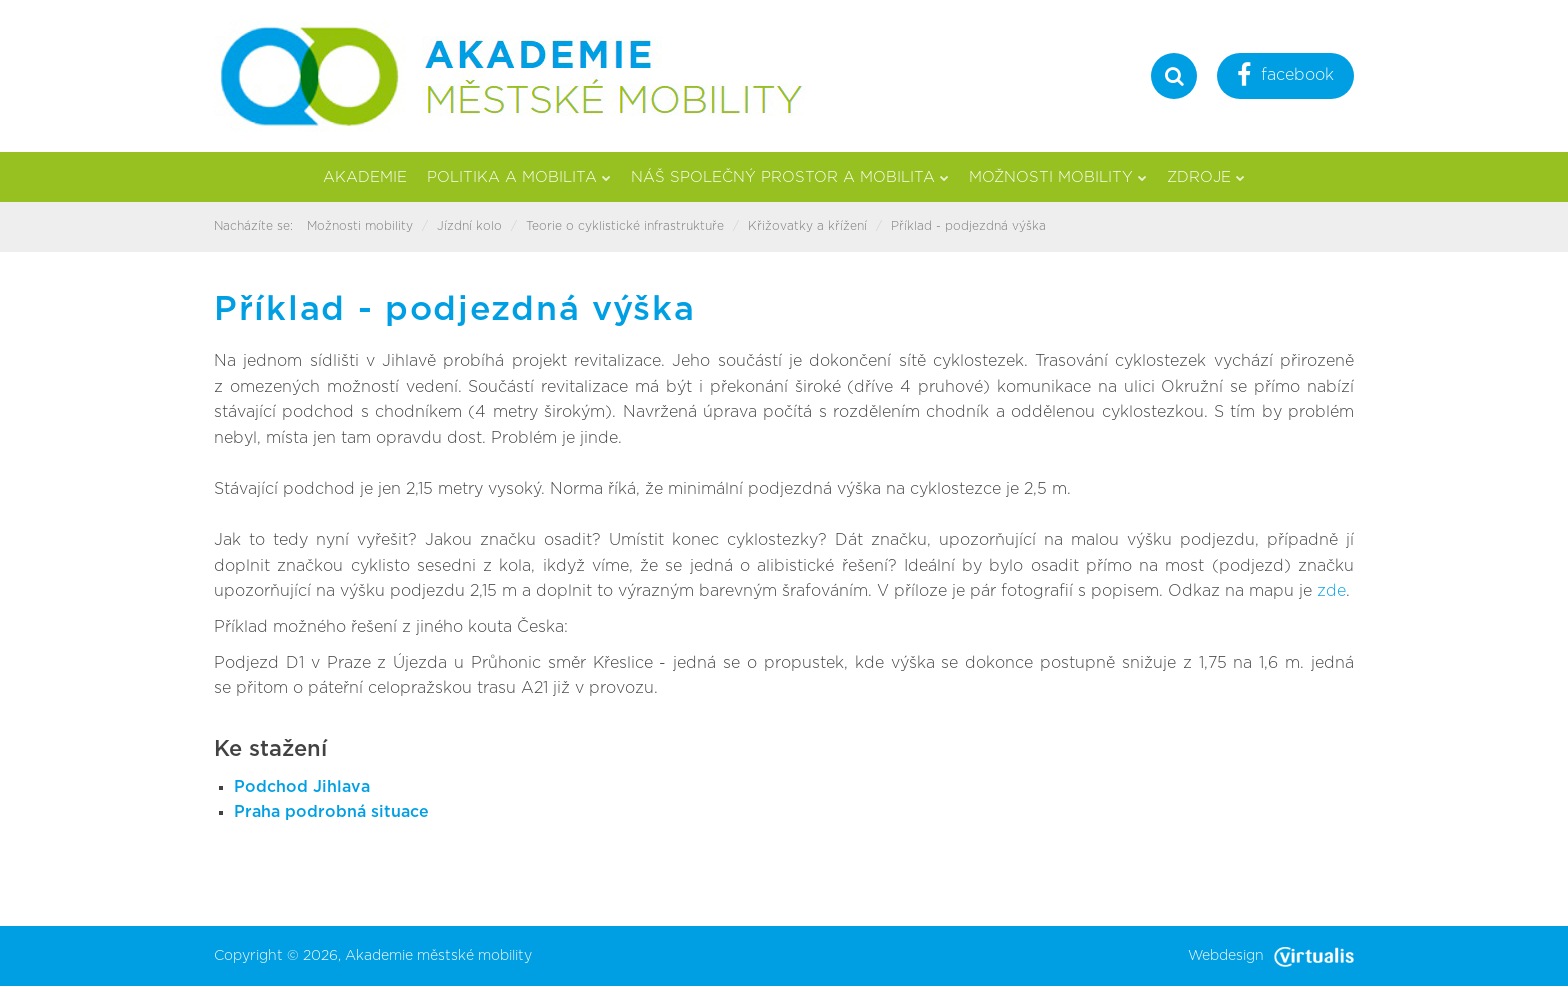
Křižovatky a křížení (807, 226)
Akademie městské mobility (438, 956)
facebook (1285, 77)
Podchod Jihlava (302, 787)
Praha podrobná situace (331, 812)
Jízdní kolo (469, 226)
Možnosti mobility (1058, 177)
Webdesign (1271, 956)
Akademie (365, 177)
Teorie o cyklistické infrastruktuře (625, 226)
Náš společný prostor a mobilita (790, 177)
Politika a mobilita (519, 177)
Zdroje (1206, 177)
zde (1331, 591)
